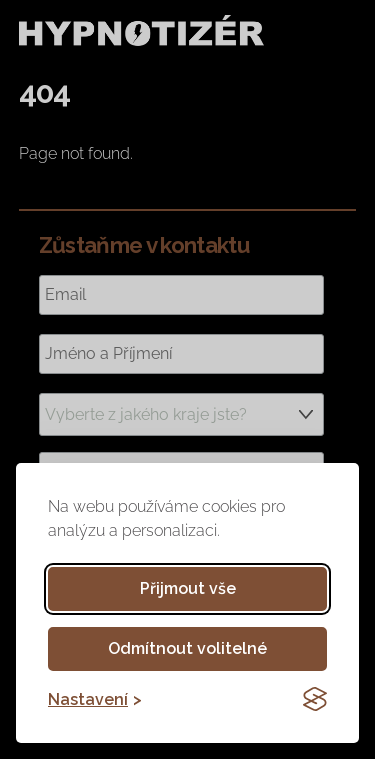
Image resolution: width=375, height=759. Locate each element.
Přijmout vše (188, 588)
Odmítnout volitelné (187, 648)
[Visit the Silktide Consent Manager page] (315, 699)
